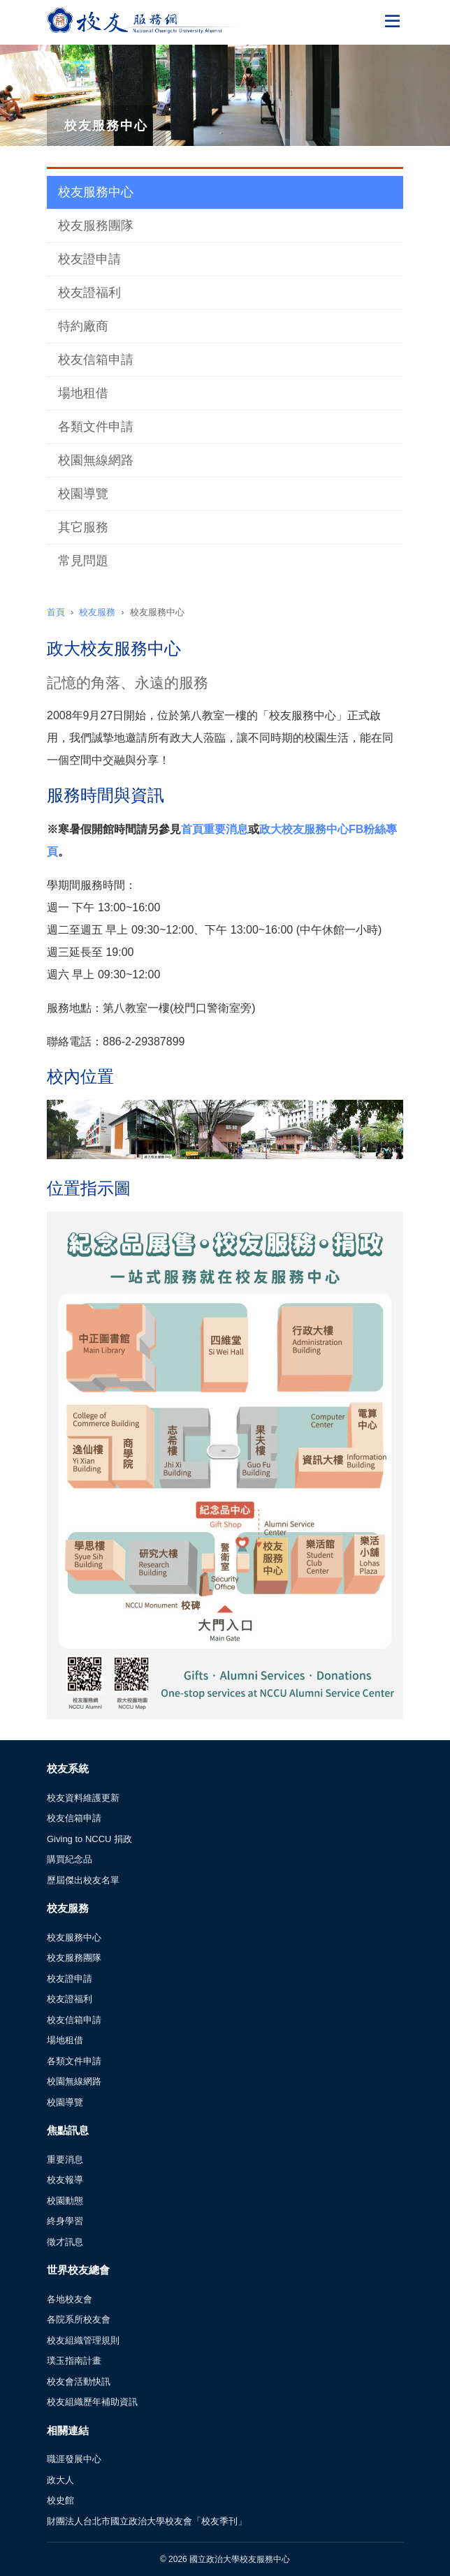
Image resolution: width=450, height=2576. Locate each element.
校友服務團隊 (95, 226)
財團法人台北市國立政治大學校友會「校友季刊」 (147, 2521)
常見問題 (83, 561)
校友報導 (65, 2179)
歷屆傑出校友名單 (83, 1880)
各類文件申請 (95, 427)
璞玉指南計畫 (74, 2360)
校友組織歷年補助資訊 (92, 2402)
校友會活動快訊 (78, 2381)
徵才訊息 (65, 2242)
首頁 (56, 612)
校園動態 (65, 2200)
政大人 (60, 2480)
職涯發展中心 (74, 2459)
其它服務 (83, 527)
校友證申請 (89, 259)
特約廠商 (83, 326)
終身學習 (65, 2221)
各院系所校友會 (78, 2319)
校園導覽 (83, 494)
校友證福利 (89, 293)
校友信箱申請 (95, 360)
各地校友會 (69, 2299)
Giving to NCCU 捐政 (89, 1839)
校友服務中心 (95, 192)
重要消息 (65, 2159)
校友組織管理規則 (83, 2340)
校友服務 (97, 612)
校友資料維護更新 (83, 1798)
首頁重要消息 (214, 829)
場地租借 (83, 393)
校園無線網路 (95, 460)
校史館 (60, 2500)
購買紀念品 (69, 1859)
